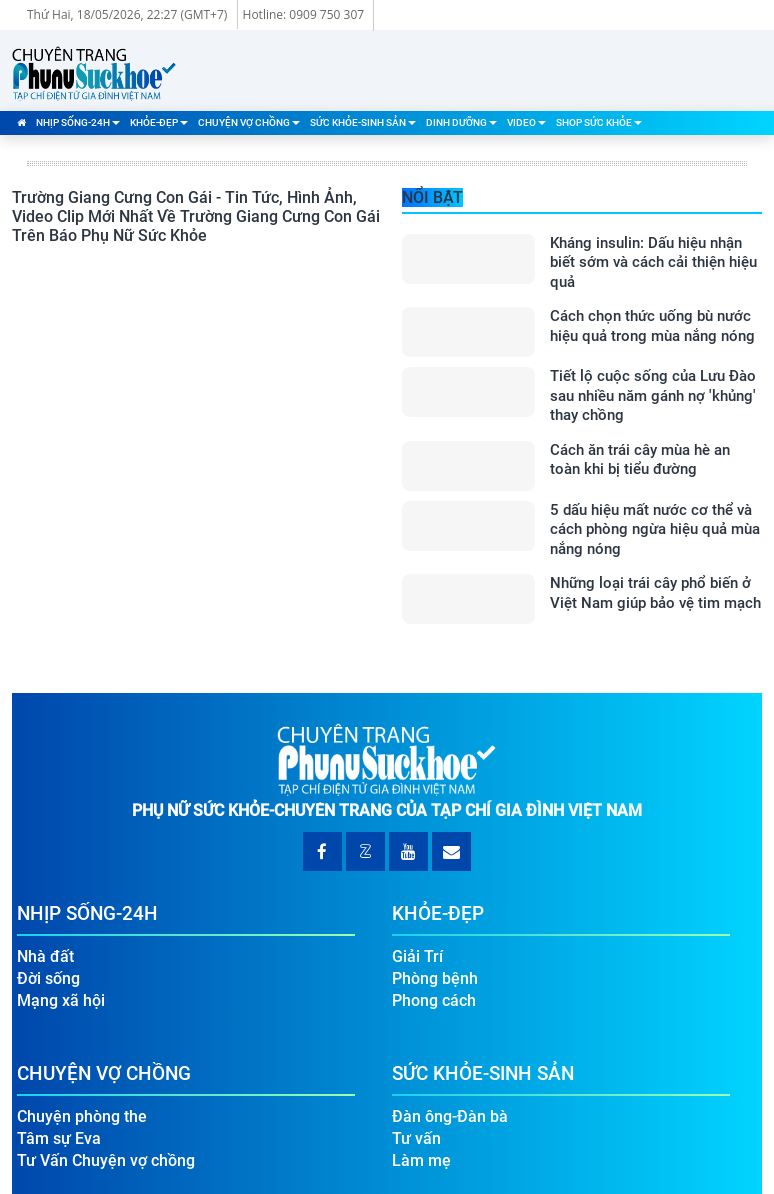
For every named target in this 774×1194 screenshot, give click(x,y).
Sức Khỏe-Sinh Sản (363, 122)
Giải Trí (417, 956)
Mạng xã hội (61, 1000)
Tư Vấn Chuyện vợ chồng (106, 1160)
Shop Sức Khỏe (599, 122)
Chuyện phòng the (82, 1116)
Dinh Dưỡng (461, 122)
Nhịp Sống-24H (78, 122)
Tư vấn (416, 1138)
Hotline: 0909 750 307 (304, 14)
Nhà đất (45, 956)
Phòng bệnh (435, 978)
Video (526, 122)
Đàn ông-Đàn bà (450, 1116)
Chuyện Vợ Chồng (249, 122)
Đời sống (48, 978)
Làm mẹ (421, 1160)
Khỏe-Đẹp (159, 122)
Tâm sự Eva (59, 1138)
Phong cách (434, 1000)
